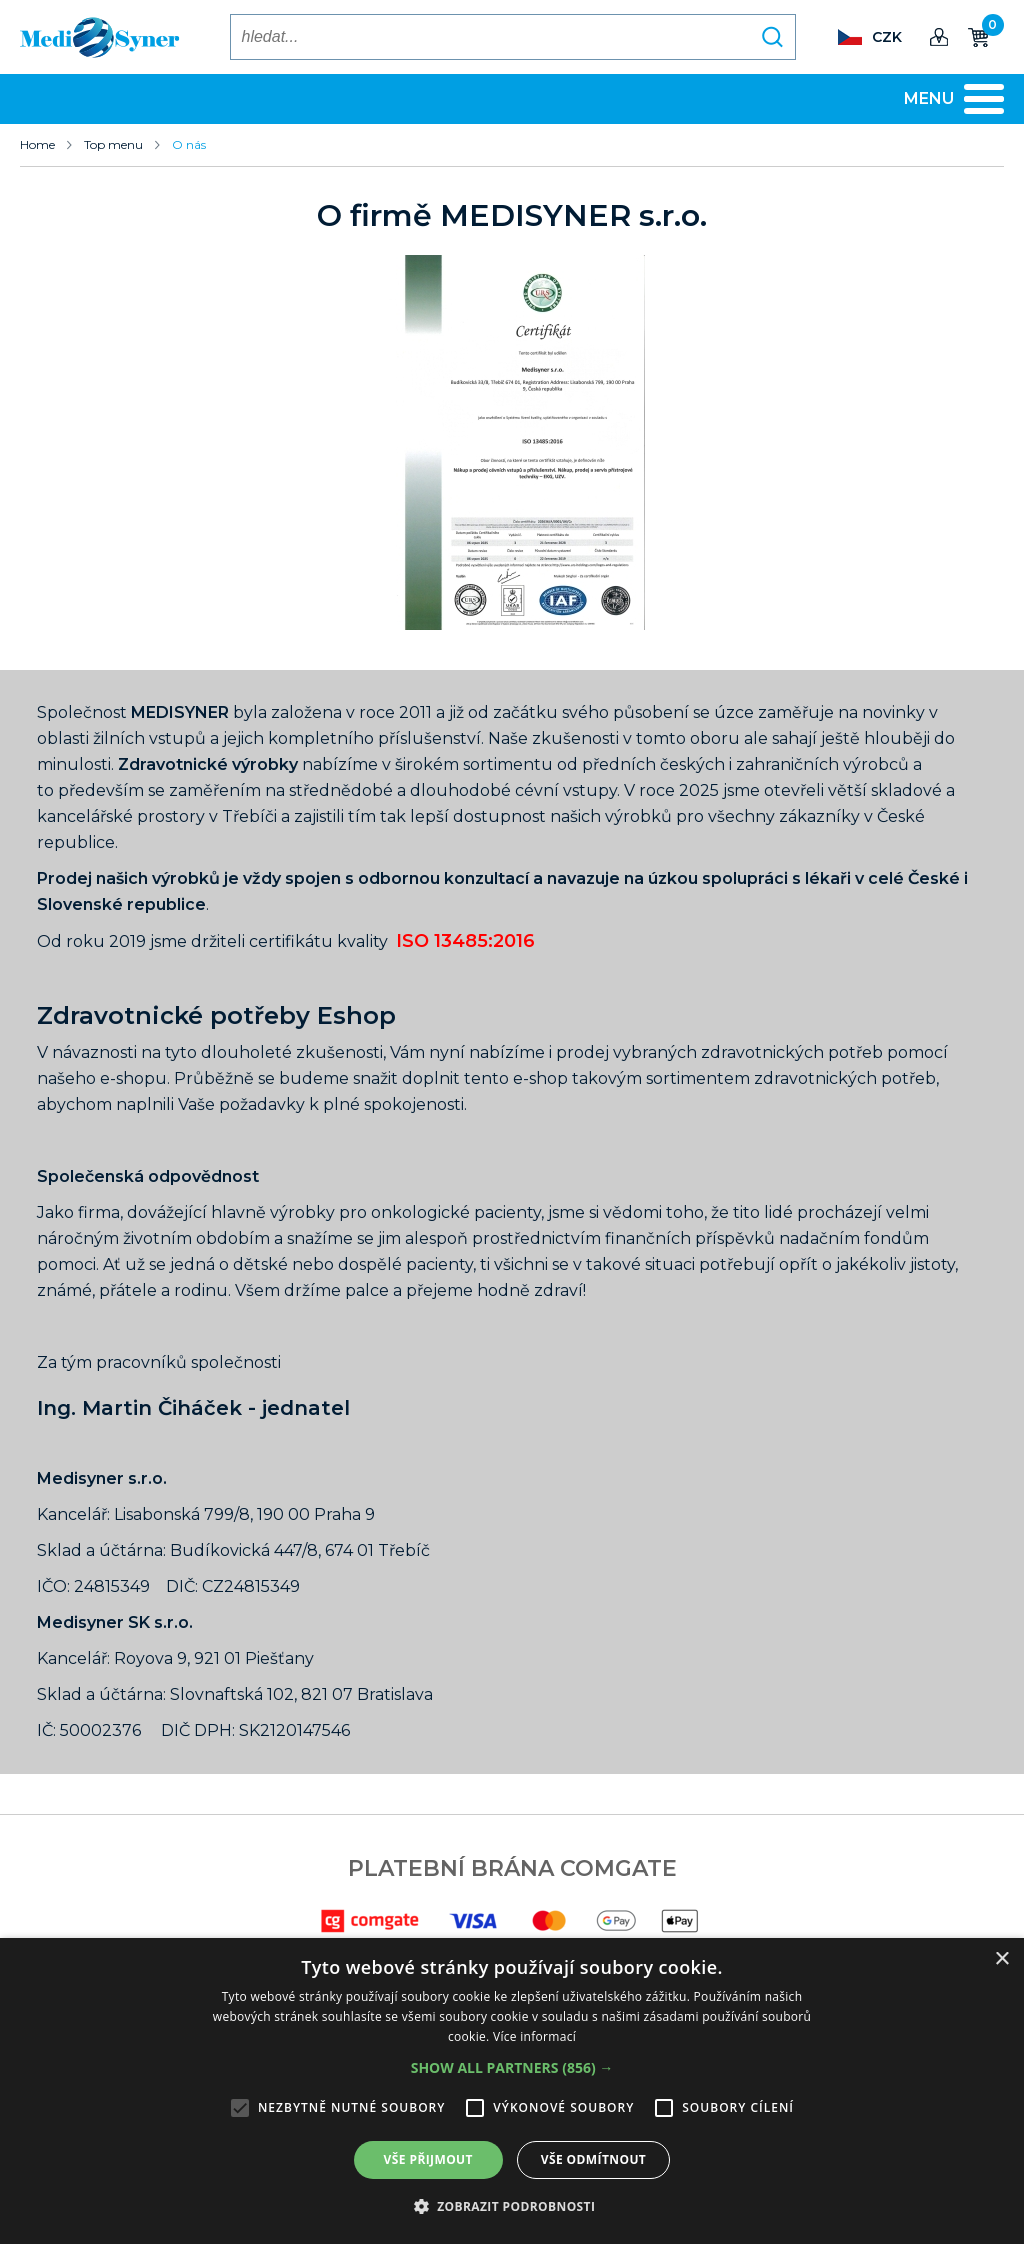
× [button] (1001, 1959)
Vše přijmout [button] (428, 2159)
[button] (512, 2068)
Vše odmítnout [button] (593, 2159)
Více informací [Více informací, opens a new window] (534, 2036)
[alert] (512, 2091)
